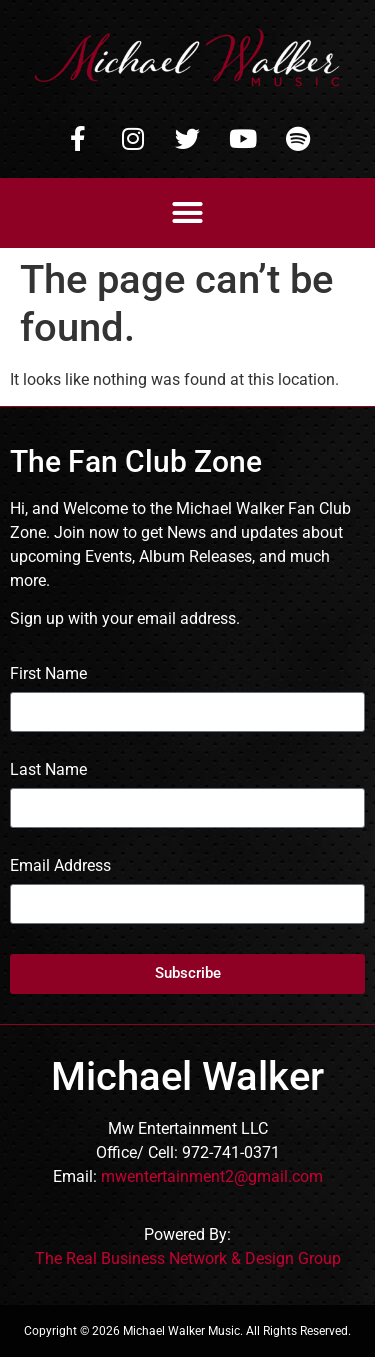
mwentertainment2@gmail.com (212, 1176)
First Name (48, 674)
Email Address (60, 866)
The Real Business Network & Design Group (188, 1258)
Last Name (48, 770)
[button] (188, 213)
